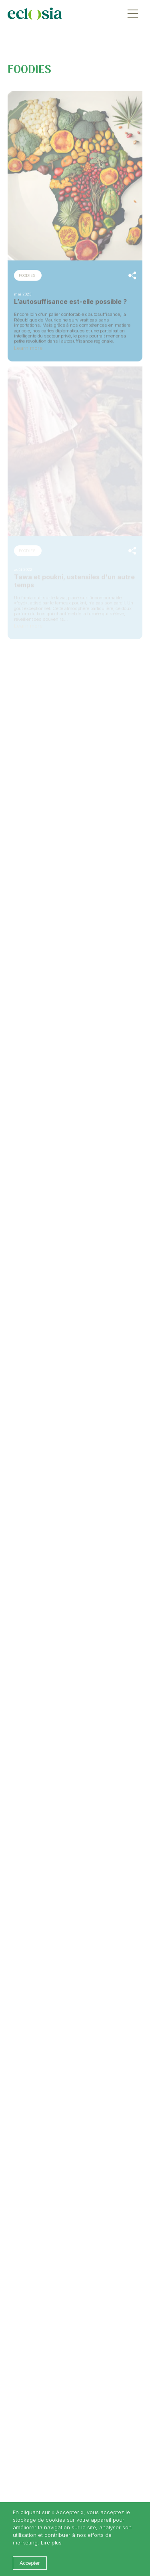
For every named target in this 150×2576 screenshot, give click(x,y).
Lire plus (51, 2543)
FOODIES (27, 275)
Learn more (28, 347)
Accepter (30, 2563)
